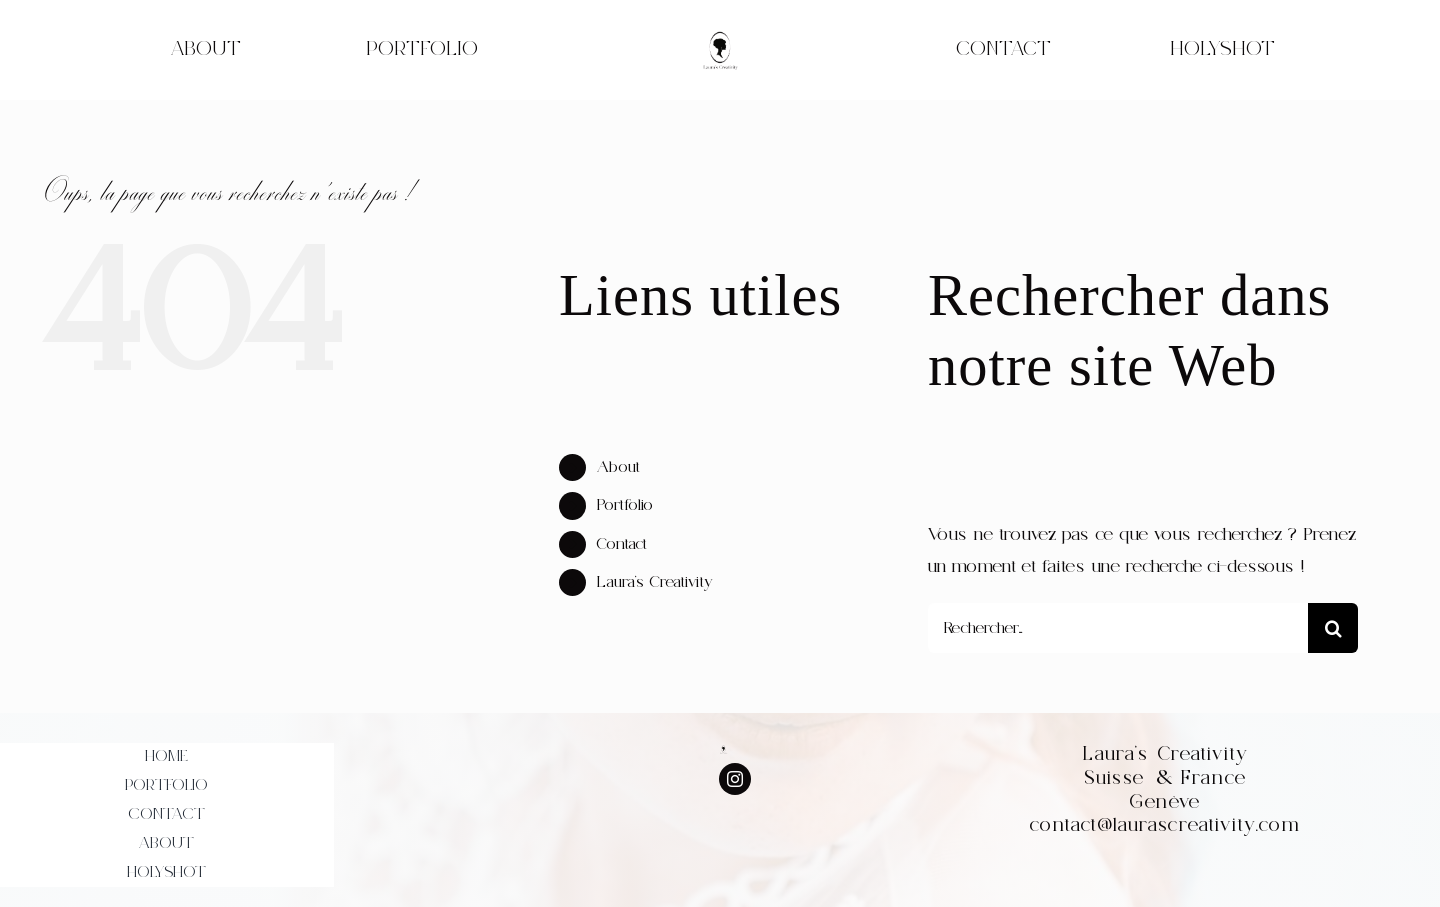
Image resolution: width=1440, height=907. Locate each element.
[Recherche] (1333, 628)
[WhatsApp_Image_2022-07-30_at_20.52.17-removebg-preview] (720, 36)
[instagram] (735, 779)
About (618, 467)
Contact (622, 544)
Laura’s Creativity (655, 582)
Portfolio (625, 505)
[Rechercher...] (1118, 628)
